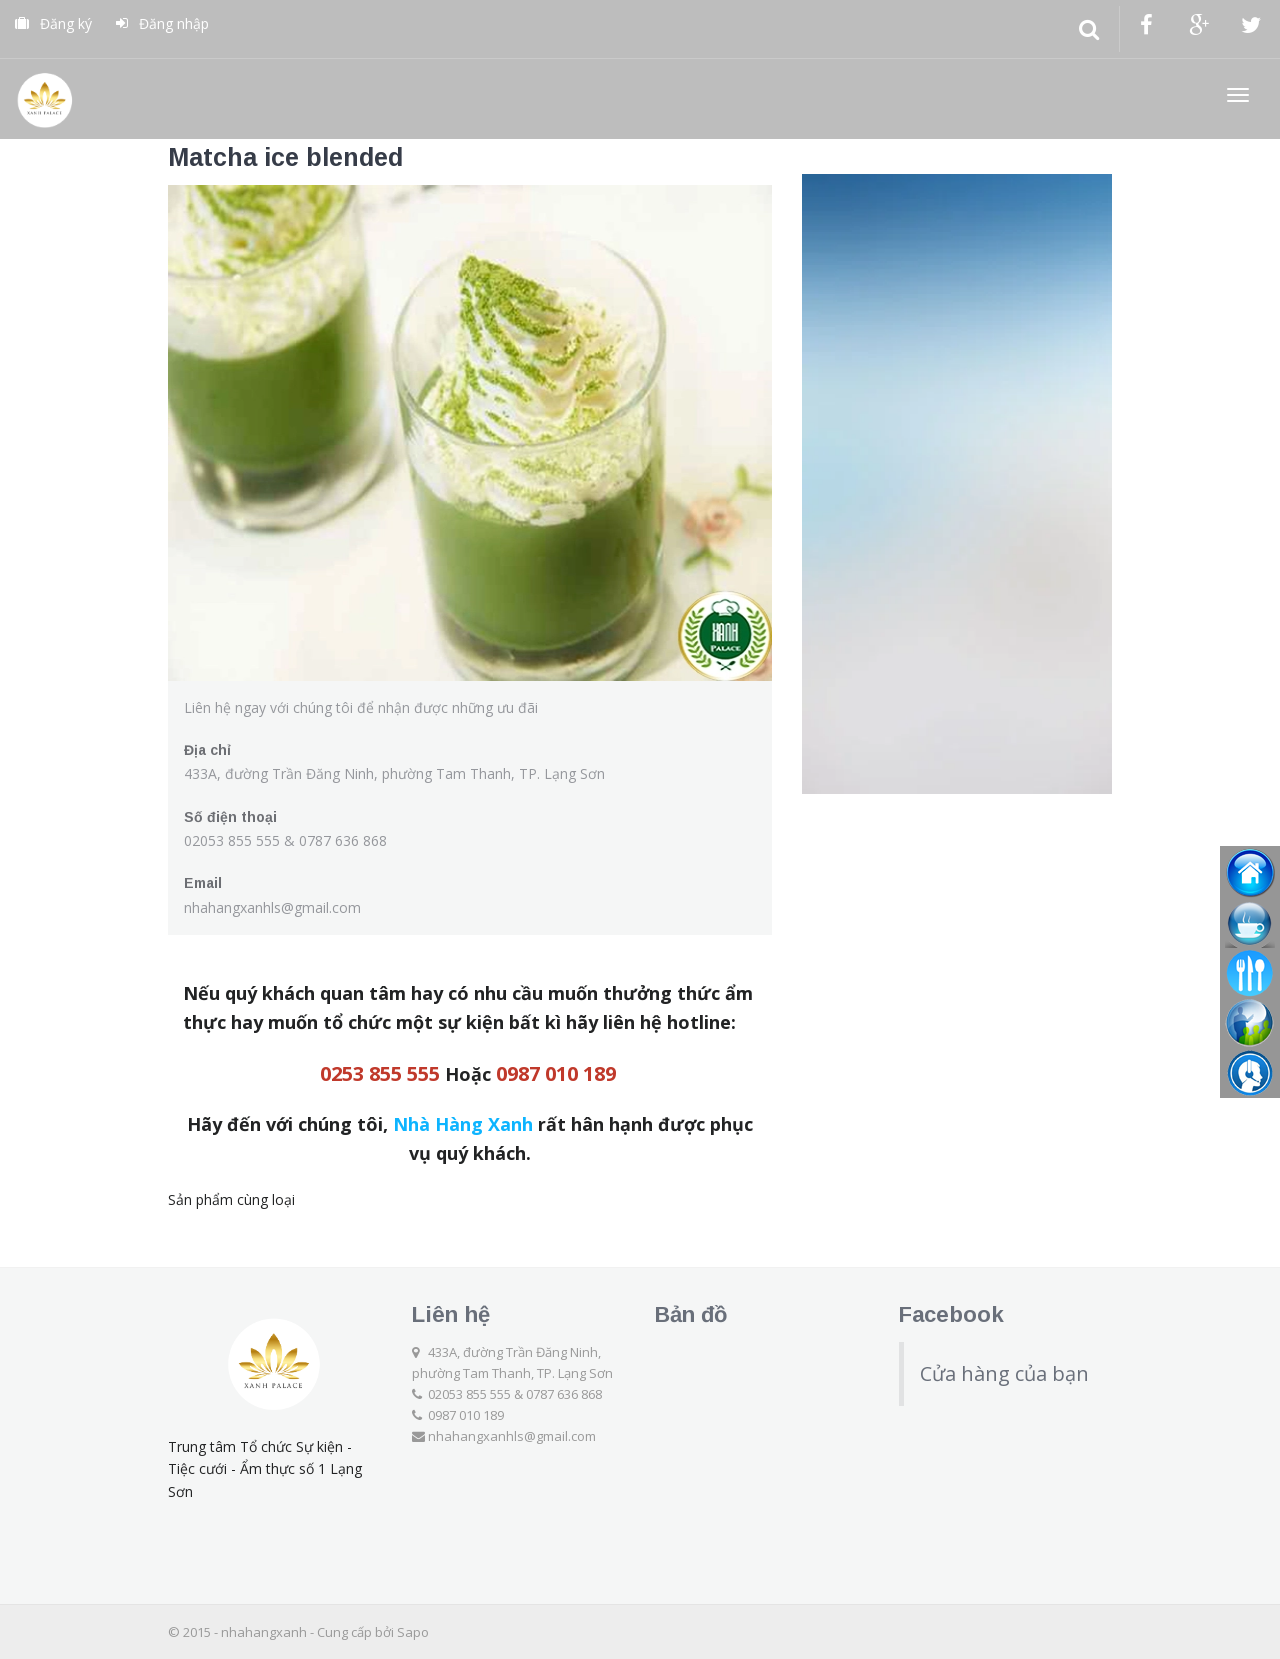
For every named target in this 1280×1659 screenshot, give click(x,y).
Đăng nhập (162, 23)
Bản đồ (691, 1314)
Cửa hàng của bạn (1004, 1373)
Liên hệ (451, 1314)
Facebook (951, 1314)
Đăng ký (53, 23)
